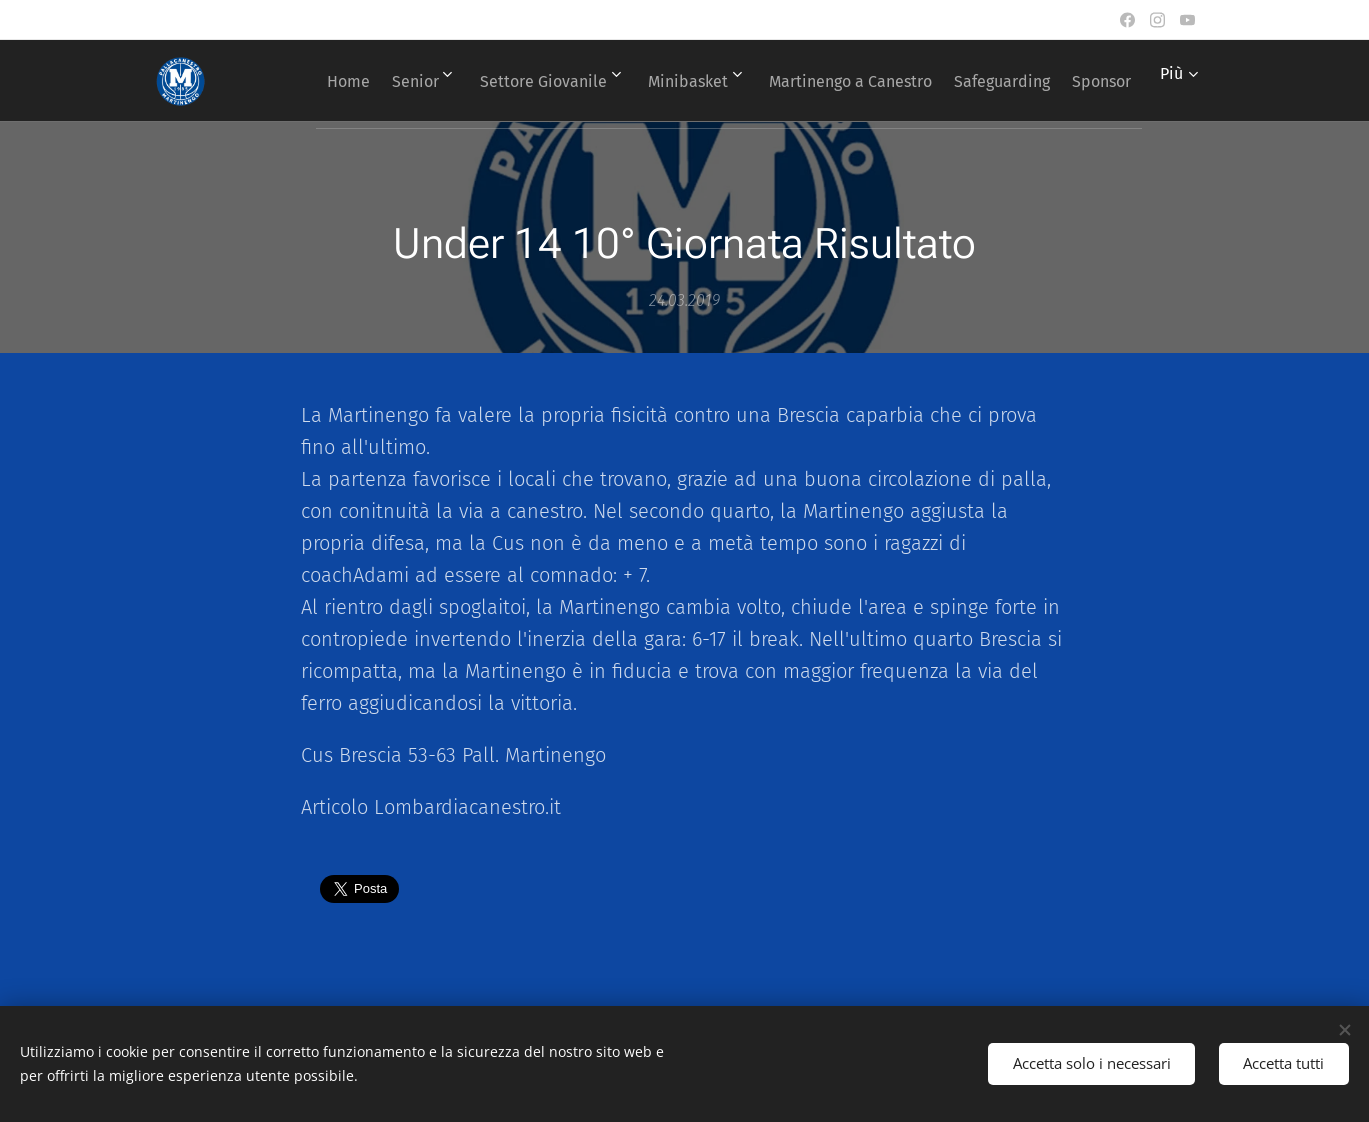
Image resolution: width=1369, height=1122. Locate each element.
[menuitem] (367, 81)
